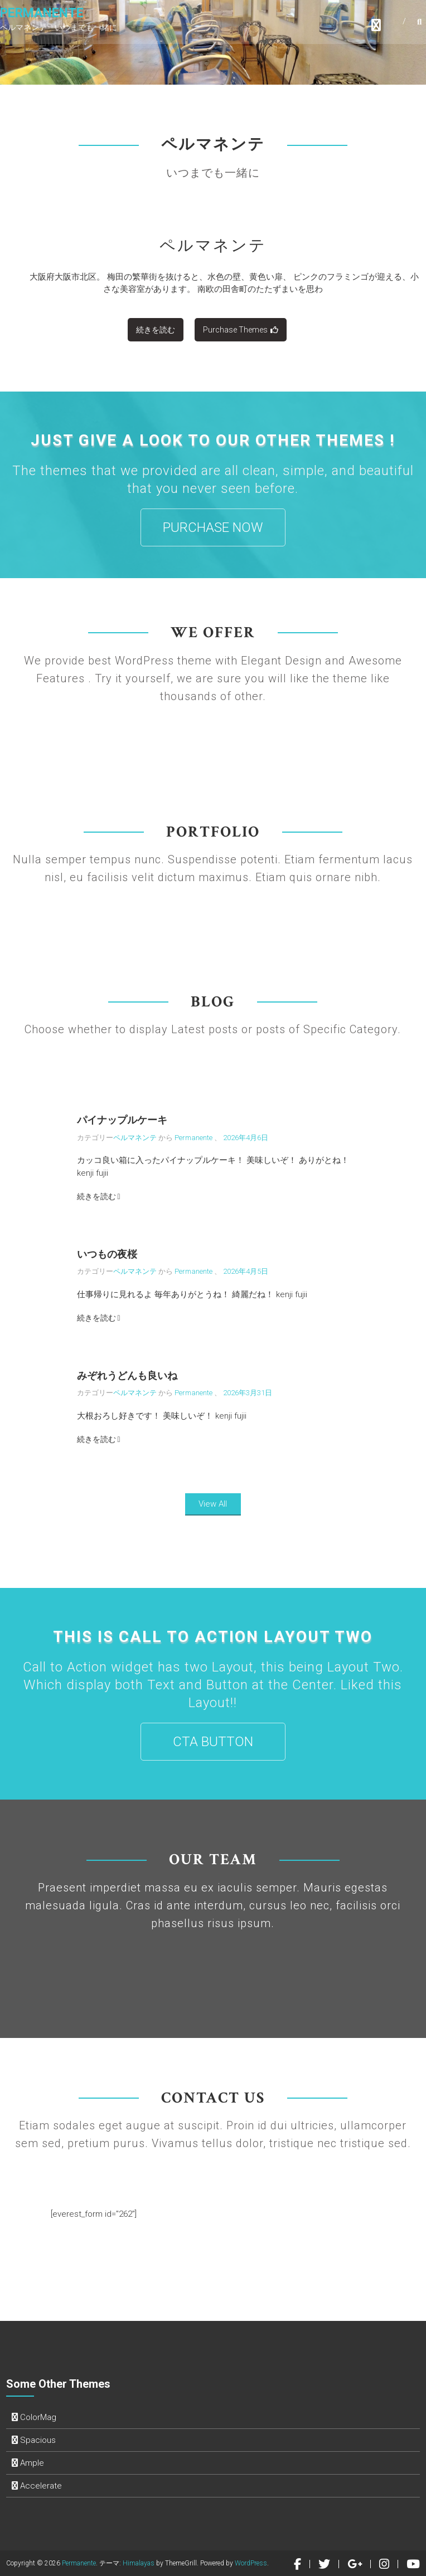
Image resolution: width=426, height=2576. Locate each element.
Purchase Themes (240, 329)
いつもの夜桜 (107, 1254)
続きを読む (155, 329)
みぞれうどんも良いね (127, 1375)
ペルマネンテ (213, 245)
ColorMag (38, 2417)
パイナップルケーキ (122, 1120)
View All (213, 1504)
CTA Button (213, 1741)
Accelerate (41, 2486)
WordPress (251, 2563)
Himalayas (138, 2563)
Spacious (38, 2440)
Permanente (42, 13)
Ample (32, 2463)
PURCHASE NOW (213, 527)
